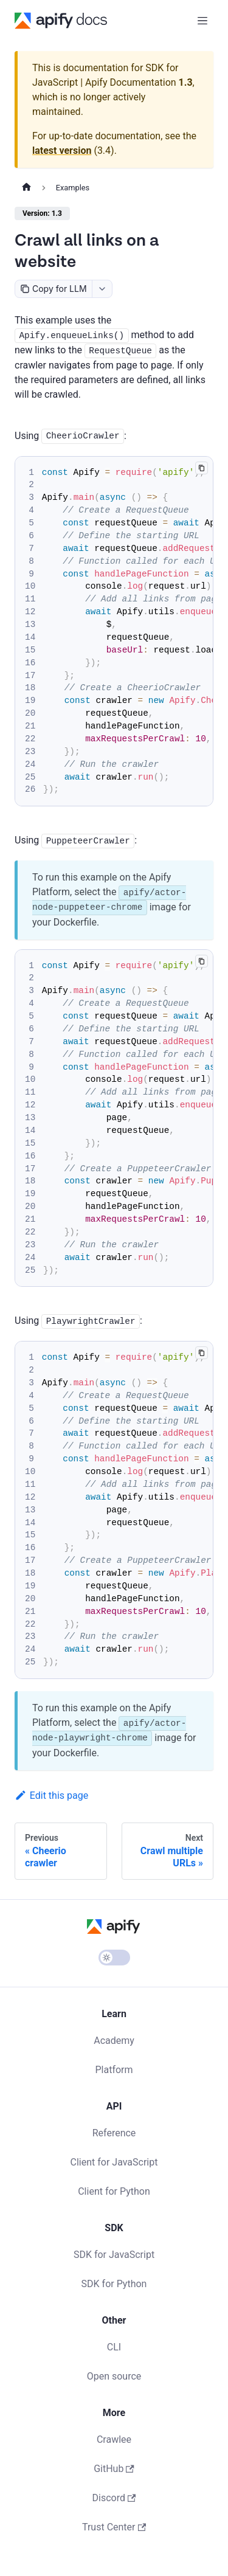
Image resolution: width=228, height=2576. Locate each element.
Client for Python (114, 2191)
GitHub (114, 2468)
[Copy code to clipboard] (201, 468)
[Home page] (26, 188)
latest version (61, 150)
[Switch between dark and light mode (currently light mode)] (114, 1957)
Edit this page (51, 1795)
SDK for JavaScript (114, 2254)
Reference (114, 2133)
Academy (114, 2040)
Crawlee (114, 2439)
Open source (114, 2376)
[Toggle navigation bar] (202, 21)
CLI (114, 2347)
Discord (114, 2498)
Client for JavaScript (114, 2162)
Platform (114, 2070)
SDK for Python (114, 2284)
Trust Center (114, 2527)
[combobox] (102, 288)
